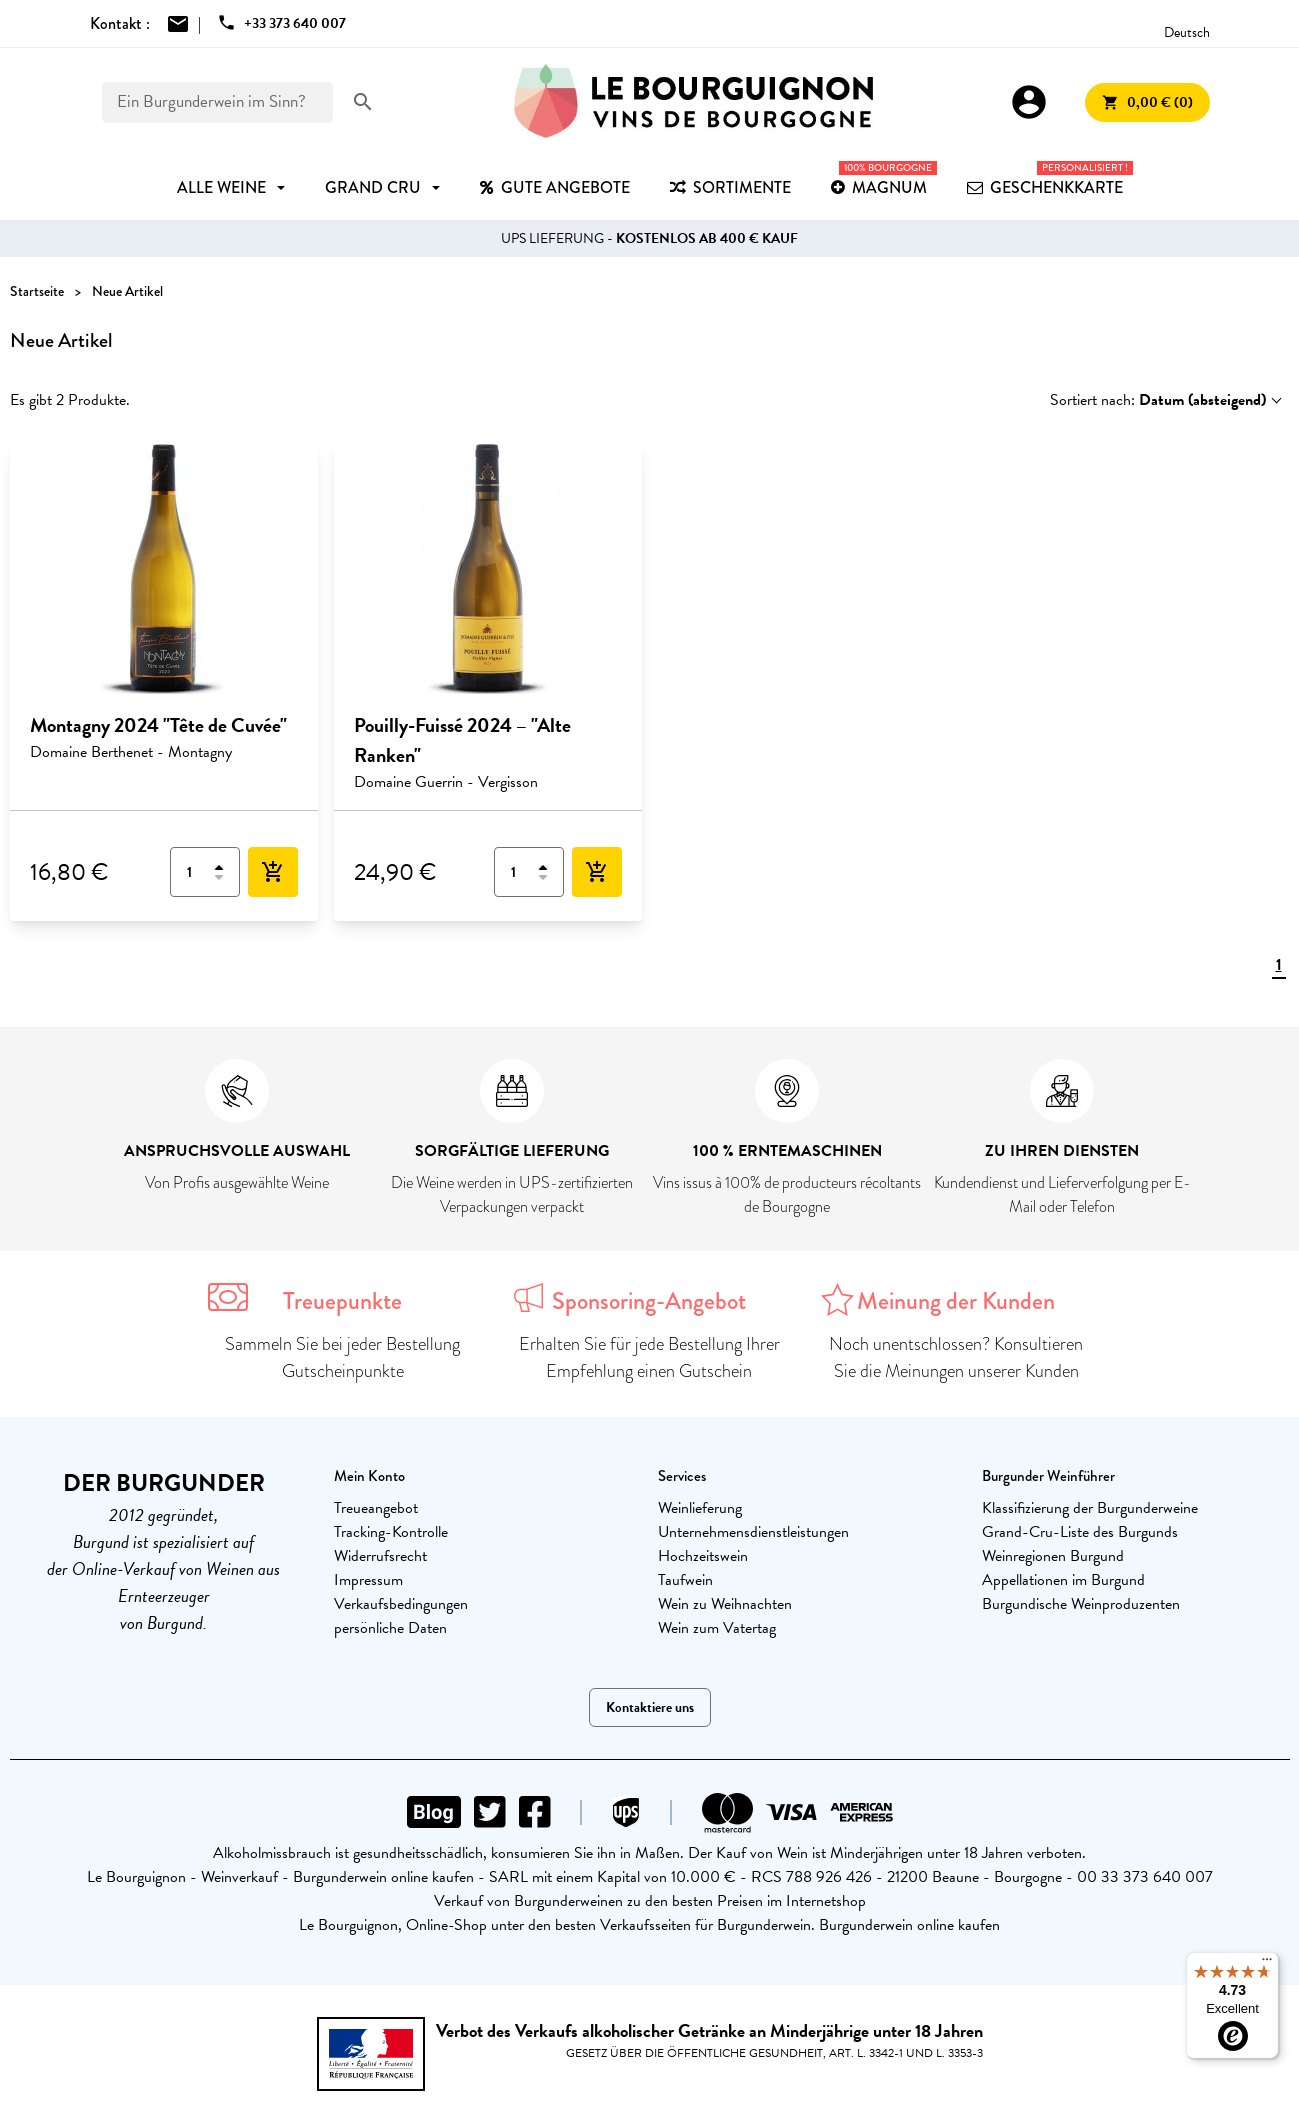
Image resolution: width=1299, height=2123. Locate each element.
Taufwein (685, 1580)
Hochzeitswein (703, 1556)
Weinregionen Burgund (1053, 1556)
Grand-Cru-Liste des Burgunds (1080, 1532)
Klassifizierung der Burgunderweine (1090, 1508)
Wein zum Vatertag (717, 1628)
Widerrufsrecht (380, 1556)
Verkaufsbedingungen (401, 1604)
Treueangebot (376, 1508)
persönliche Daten (390, 1628)
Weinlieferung (700, 1508)
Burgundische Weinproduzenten (1081, 1604)
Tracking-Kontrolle (391, 1532)
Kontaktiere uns (650, 1707)
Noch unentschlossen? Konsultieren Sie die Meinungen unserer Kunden (956, 1357)
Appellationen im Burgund (1063, 1580)
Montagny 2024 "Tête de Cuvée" (158, 725)
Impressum (368, 1580)
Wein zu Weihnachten (725, 1604)
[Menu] (1267, 1964)
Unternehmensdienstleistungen (753, 1532)
